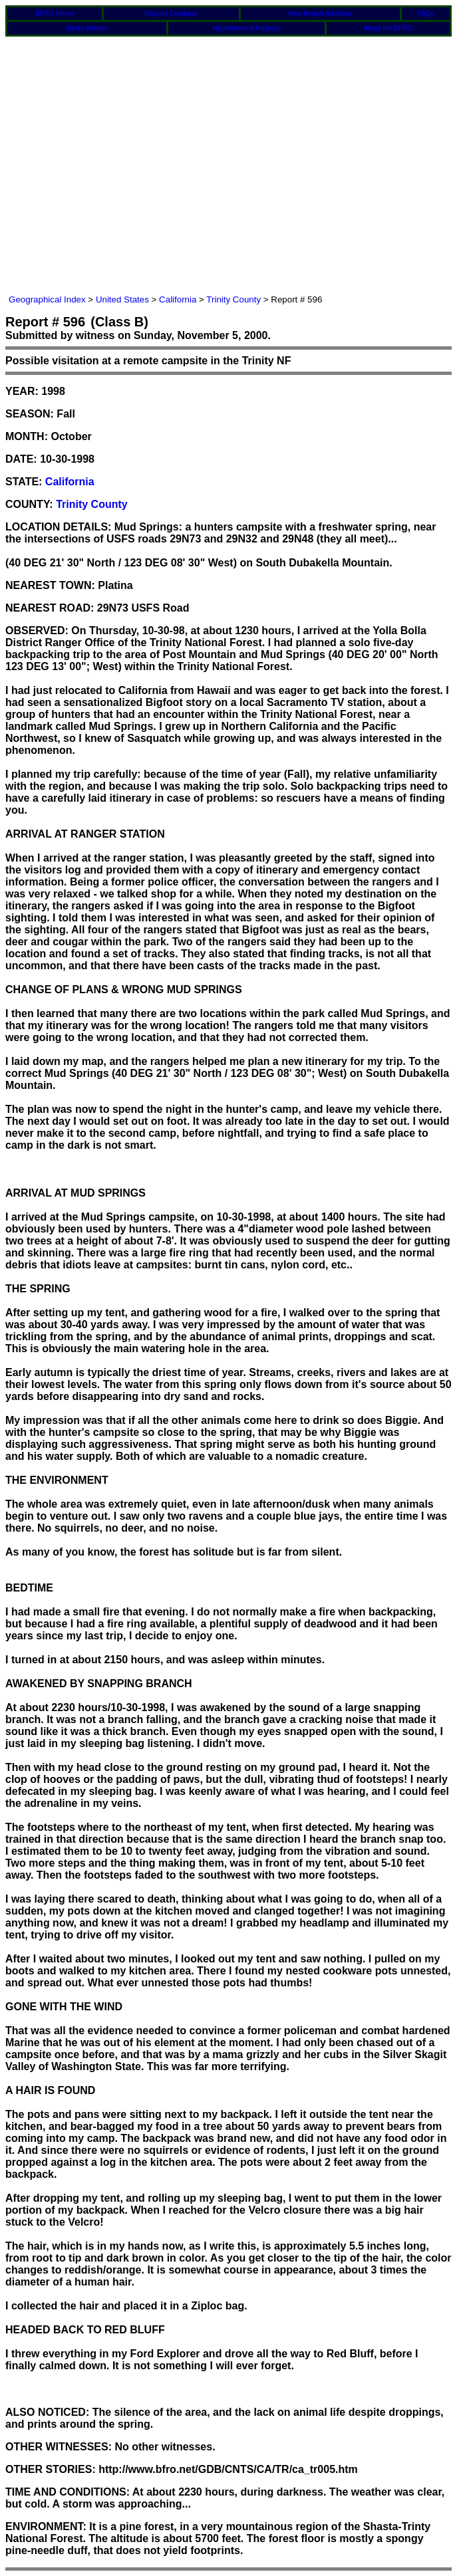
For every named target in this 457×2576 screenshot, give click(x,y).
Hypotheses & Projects (246, 28)
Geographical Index (47, 299)
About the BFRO (388, 28)
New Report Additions (320, 13)
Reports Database (171, 13)
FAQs (425, 13)
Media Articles (86, 28)
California (177, 299)
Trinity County (233, 299)
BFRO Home (55, 13)
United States (122, 299)
